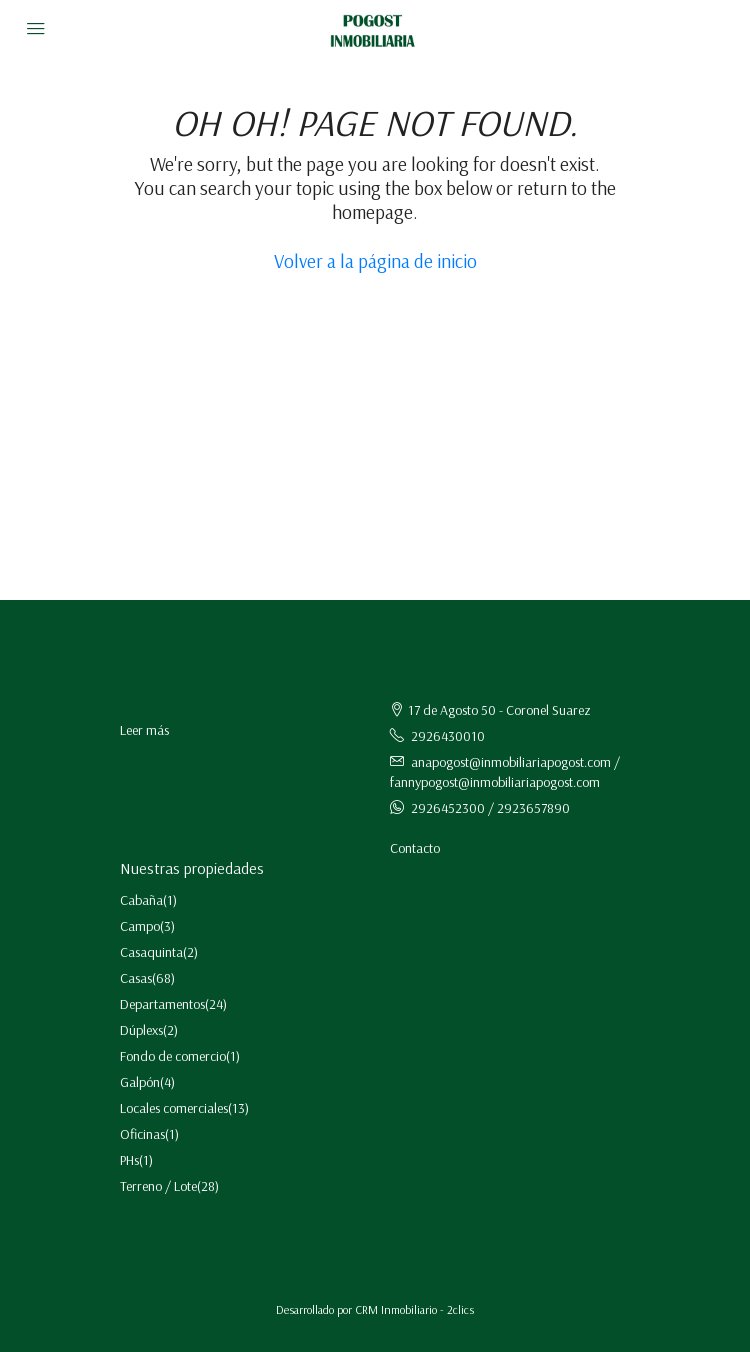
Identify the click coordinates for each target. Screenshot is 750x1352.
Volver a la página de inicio (375, 261)
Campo (140, 926)
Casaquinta (151, 952)
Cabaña (141, 900)
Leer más (144, 730)
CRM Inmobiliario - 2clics (414, 1309)
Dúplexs (141, 1030)
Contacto (415, 848)
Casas (136, 978)
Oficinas (142, 1134)
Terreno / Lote (158, 1186)
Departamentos (162, 1004)
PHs (129, 1160)
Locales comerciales (174, 1108)
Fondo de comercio (173, 1056)
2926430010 (448, 736)
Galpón (140, 1082)
